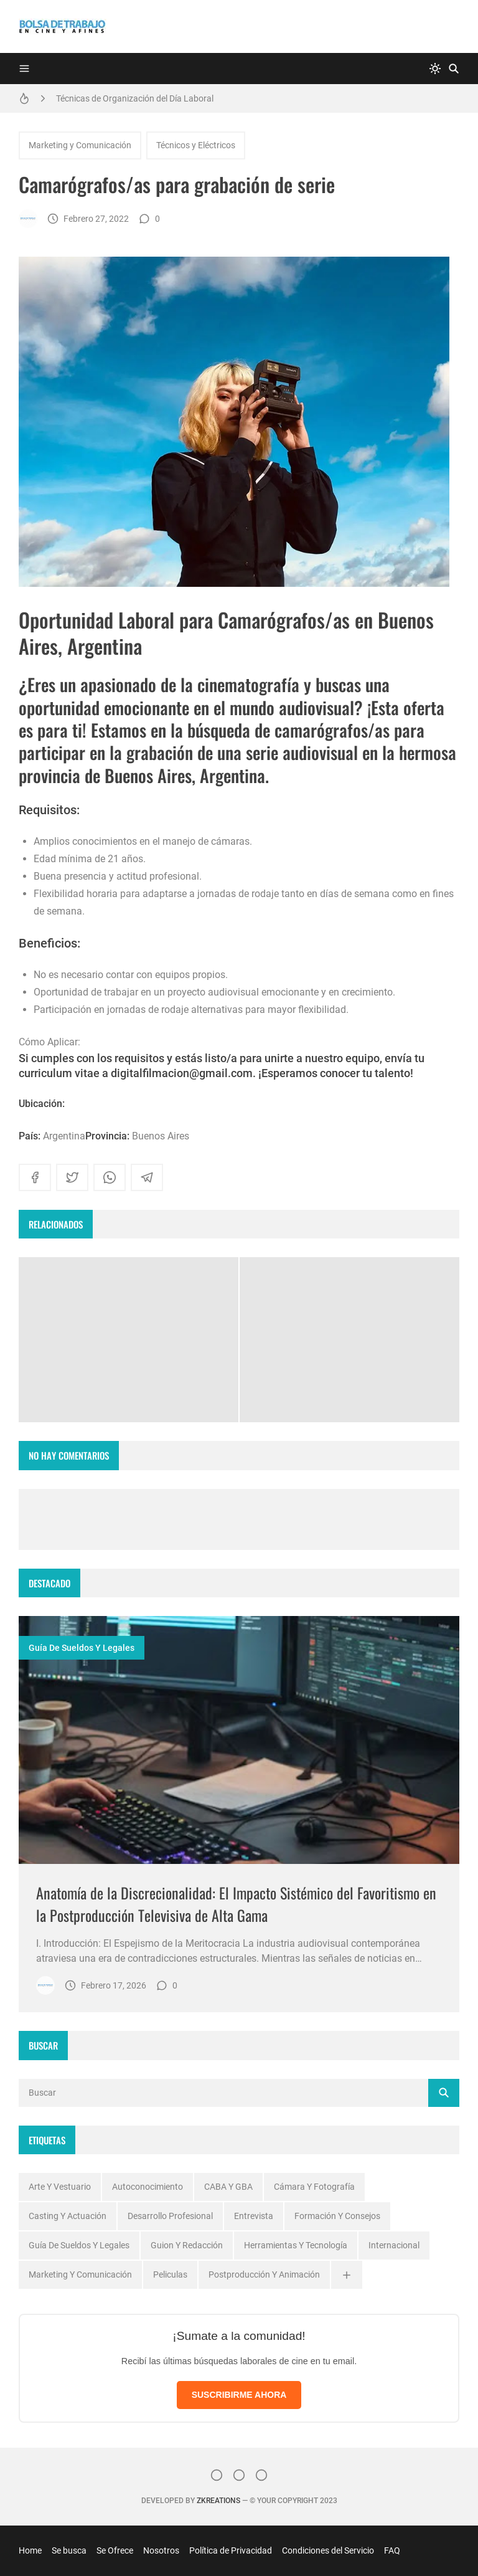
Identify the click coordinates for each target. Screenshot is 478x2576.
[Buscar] (453, 68)
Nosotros (161, 2550)
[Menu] (24, 68)
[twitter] (72, 1177)
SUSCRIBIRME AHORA (239, 2395)
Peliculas (170, 2274)
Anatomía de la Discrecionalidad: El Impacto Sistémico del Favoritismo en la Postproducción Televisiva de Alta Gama (236, 1903)
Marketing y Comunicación (80, 145)
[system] (435, 68)
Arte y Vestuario (60, 2187)
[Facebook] (239, 2475)
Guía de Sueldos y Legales (81, 1648)
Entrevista (253, 2216)
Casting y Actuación (67, 2216)
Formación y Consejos (337, 2216)
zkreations (218, 2500)
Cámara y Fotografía (314, 2187)
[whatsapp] (109, 1177)
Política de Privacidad (230, 2550)
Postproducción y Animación (264, 2274)
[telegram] (147, 1177)
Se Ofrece (114, 2550)
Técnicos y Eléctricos (195, 145)
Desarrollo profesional (170, 2216)
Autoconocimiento (147, 2187)
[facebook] (35, 1177)
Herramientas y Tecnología (295, 2245)
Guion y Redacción (187, 2245)
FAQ (392, 2550)
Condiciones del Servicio (328, 2550)
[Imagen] (239, 1740)
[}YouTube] (261, 2475)
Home (30, 2550)
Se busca (69, 2550)
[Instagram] (216, 2475)
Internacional (393, 2245)
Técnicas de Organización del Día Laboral (134, 98)
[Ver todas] (346, 2275)
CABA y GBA (228, 2187)
